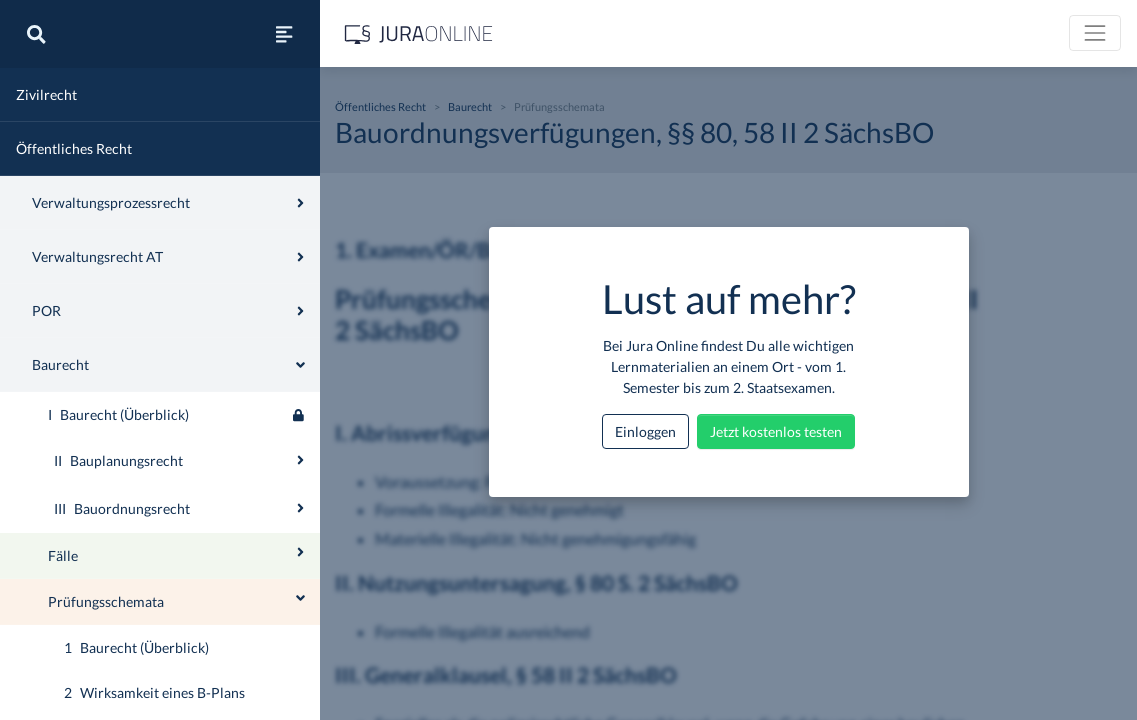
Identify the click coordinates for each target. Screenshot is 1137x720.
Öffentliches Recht (74, 148)
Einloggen (645, 431)
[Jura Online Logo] (419, 33)
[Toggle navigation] (1095, 33)
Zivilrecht (46, 94)
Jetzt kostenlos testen (776, 431)
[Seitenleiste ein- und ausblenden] (284, 34)
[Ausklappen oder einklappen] (300, 460)
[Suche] (36, 34)
